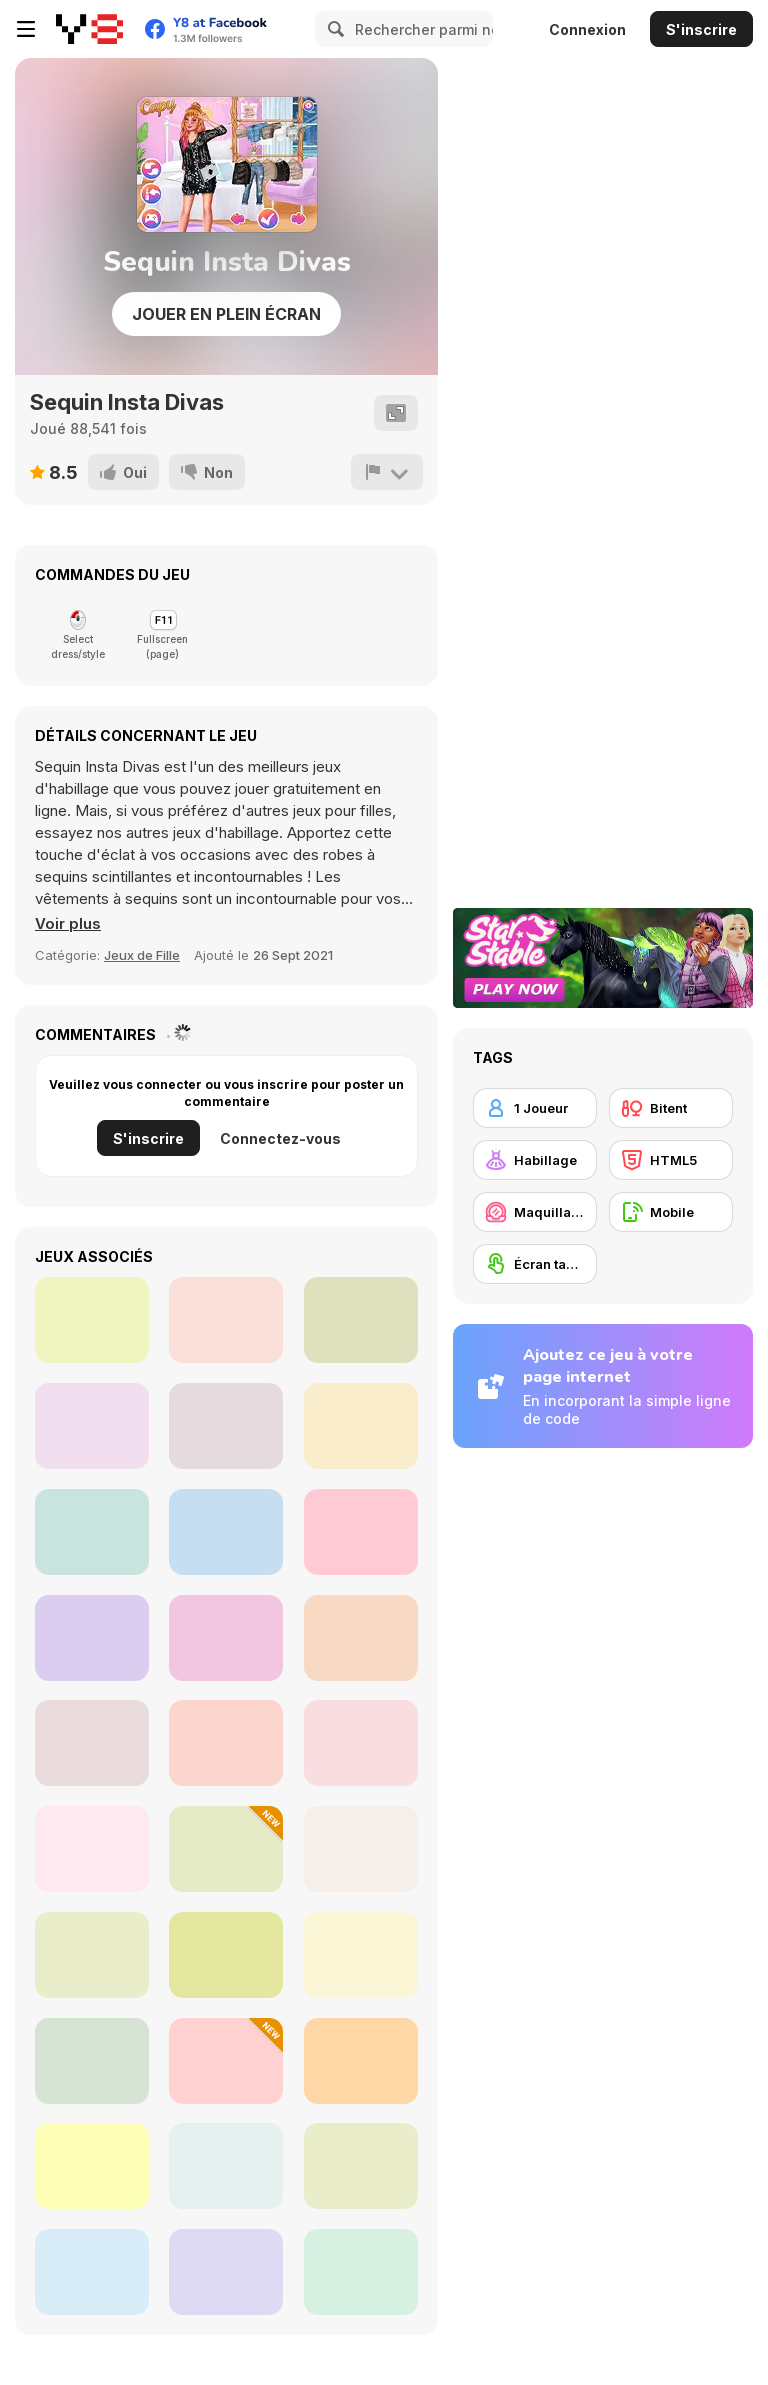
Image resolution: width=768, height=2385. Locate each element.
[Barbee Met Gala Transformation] (361, 2061)
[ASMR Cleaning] (361, 1743)
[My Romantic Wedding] (92, 1638)
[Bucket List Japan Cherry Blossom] (361, 1532)
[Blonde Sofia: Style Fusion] (226, 2061)
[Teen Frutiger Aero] (226, 2272)
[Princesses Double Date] (226, 1638)
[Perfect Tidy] (226, 2166)
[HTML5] (671, 1160)
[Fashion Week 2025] (92, 2272)
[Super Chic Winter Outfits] (361, 1955)
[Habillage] (535, 1160)
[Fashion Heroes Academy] (226, 1955)
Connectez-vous (280, 1138)
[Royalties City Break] (361, 1320)
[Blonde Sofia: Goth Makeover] (92, 1743)
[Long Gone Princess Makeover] (361, 1849)
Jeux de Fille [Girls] (142, 955)
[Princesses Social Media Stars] (92, 2166)
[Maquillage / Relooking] (535, 1212)
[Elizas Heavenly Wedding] (226, 1532)
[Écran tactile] (535, 1264)
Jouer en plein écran (226, 314)
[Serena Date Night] (226, 1426)
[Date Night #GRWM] (361, 2272)
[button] (68, 924)
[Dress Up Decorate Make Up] (92, 1849)
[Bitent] (671, 1108)
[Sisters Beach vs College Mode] (92, 1426)
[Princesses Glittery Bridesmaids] (226, 1743)
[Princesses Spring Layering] (92, 1532)
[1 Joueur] (535, 1108)
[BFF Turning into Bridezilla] (226, 1320)
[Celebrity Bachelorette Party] (361, 1638)
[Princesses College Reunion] (361, 2166)
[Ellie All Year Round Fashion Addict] (361, 1426)
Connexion (587, 29)
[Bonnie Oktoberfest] (92, 1955)
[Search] (333, 29)
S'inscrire (701, 29)
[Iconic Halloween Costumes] (92, 2061)
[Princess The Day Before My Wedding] (92, 1320)
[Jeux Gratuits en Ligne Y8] (89, 29)
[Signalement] (387, 472)
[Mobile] (671, 1212)
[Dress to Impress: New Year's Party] (226, 1849)
